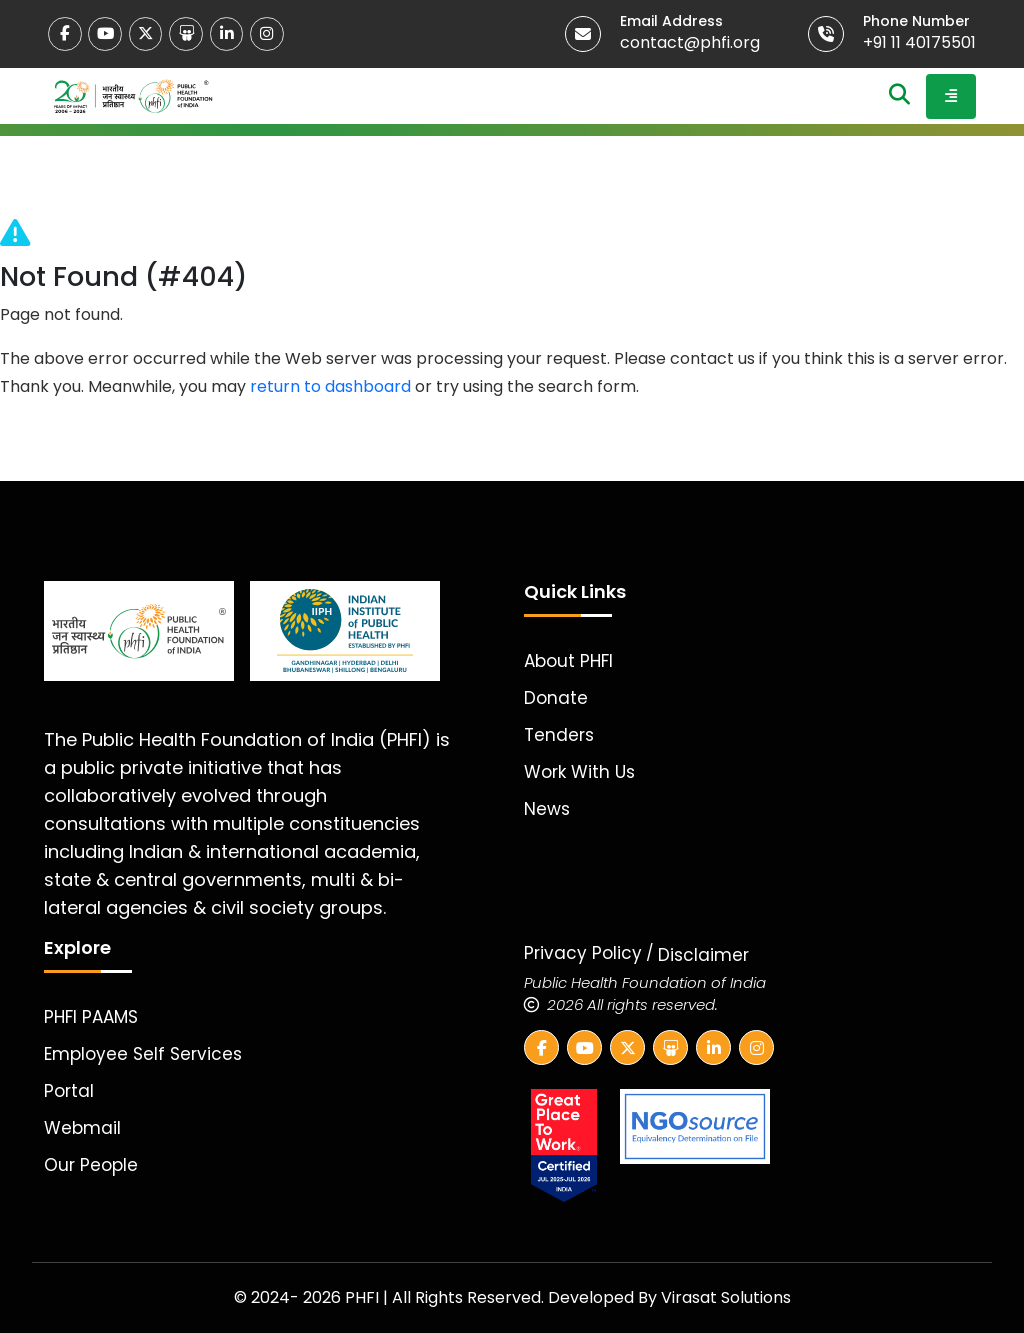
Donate (556, 698)
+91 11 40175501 (919, 42)
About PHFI (568, 661)
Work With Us (579, 772)
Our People (91, 1165)
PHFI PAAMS (91, 1017)
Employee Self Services (143, 1054)
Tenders (559, 735)
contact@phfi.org (690, 42)
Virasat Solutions (726, 1297)
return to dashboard (330, 386)
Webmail (82, 1128)
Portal (69, 1091)
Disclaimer (703, 955)
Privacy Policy (583, 953)
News (547, 809)
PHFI (364, 1297)
